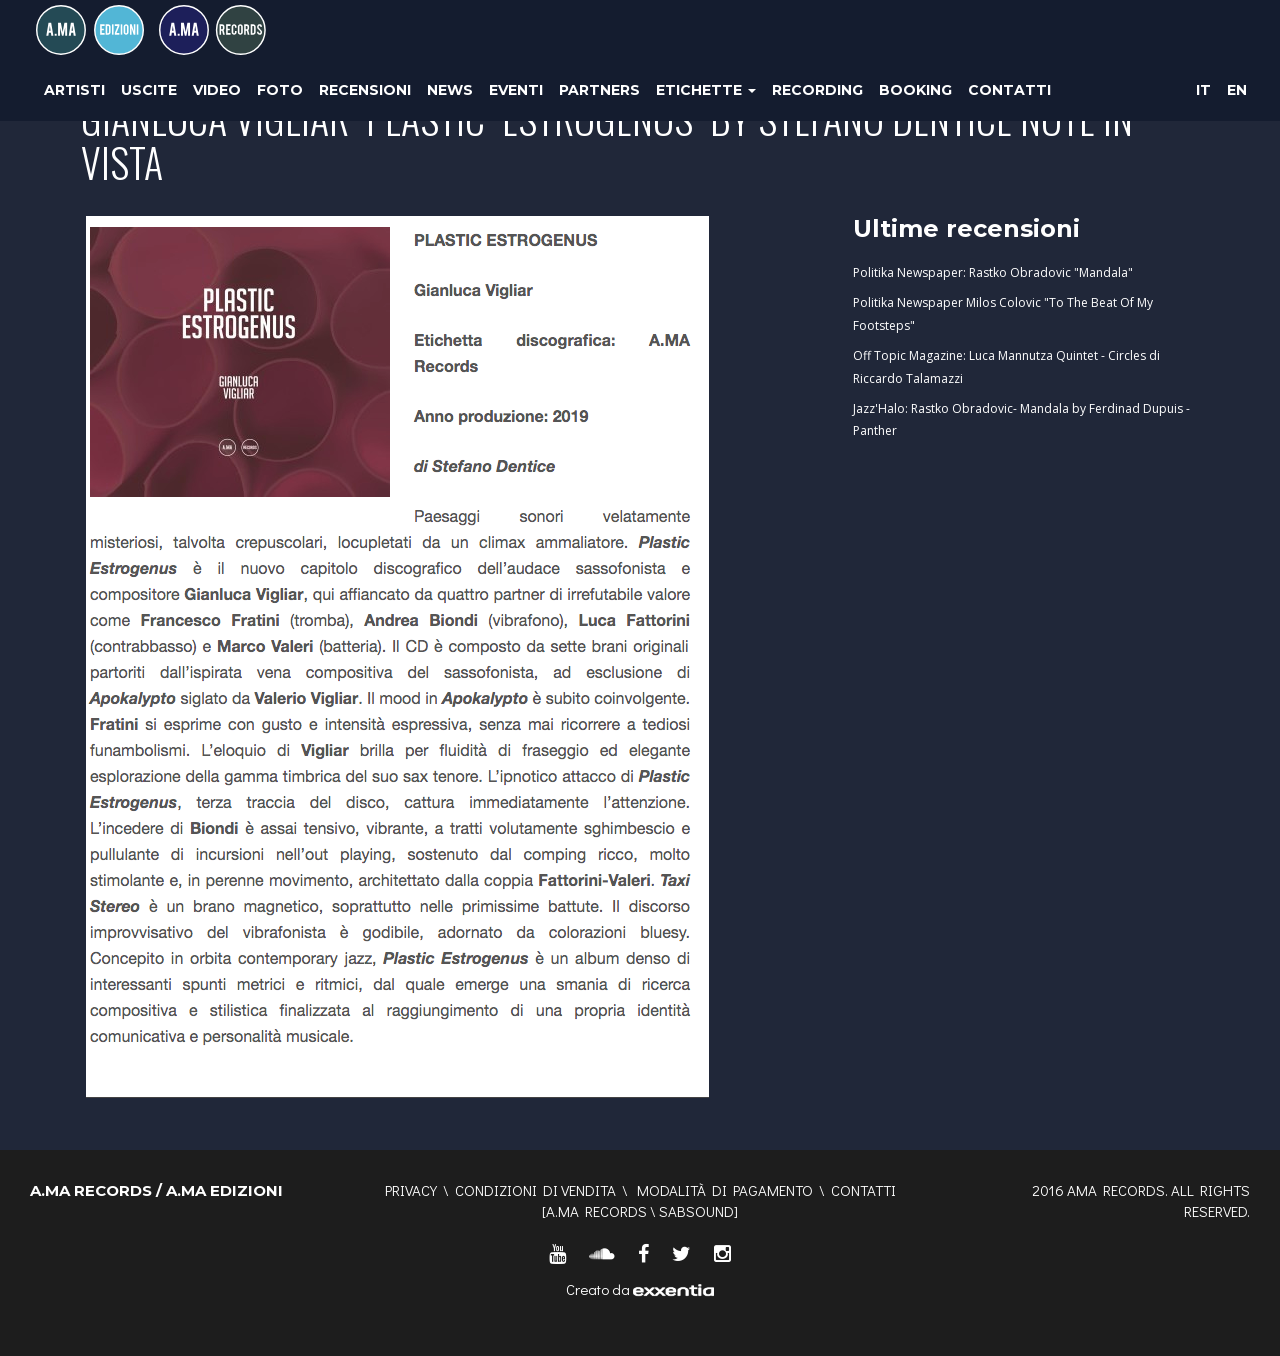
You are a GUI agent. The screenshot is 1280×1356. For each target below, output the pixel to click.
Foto (280, 90)
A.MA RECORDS (596, 1211)
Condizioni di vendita (535, 1190)
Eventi (516, 90)
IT (1203, 90)
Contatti (1009, 90)
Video (217, 90)
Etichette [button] (706, 90)
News (450, 90)
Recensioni (365, 90)
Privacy (411, 1190)
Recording (817, 90)
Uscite (149, 90)
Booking (915, 90)
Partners (599, 90)
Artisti (74, 90)
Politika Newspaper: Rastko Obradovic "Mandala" (993, 272)
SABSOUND (696, 1211)
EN (1237, 90)
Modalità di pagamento (725, 1190)
